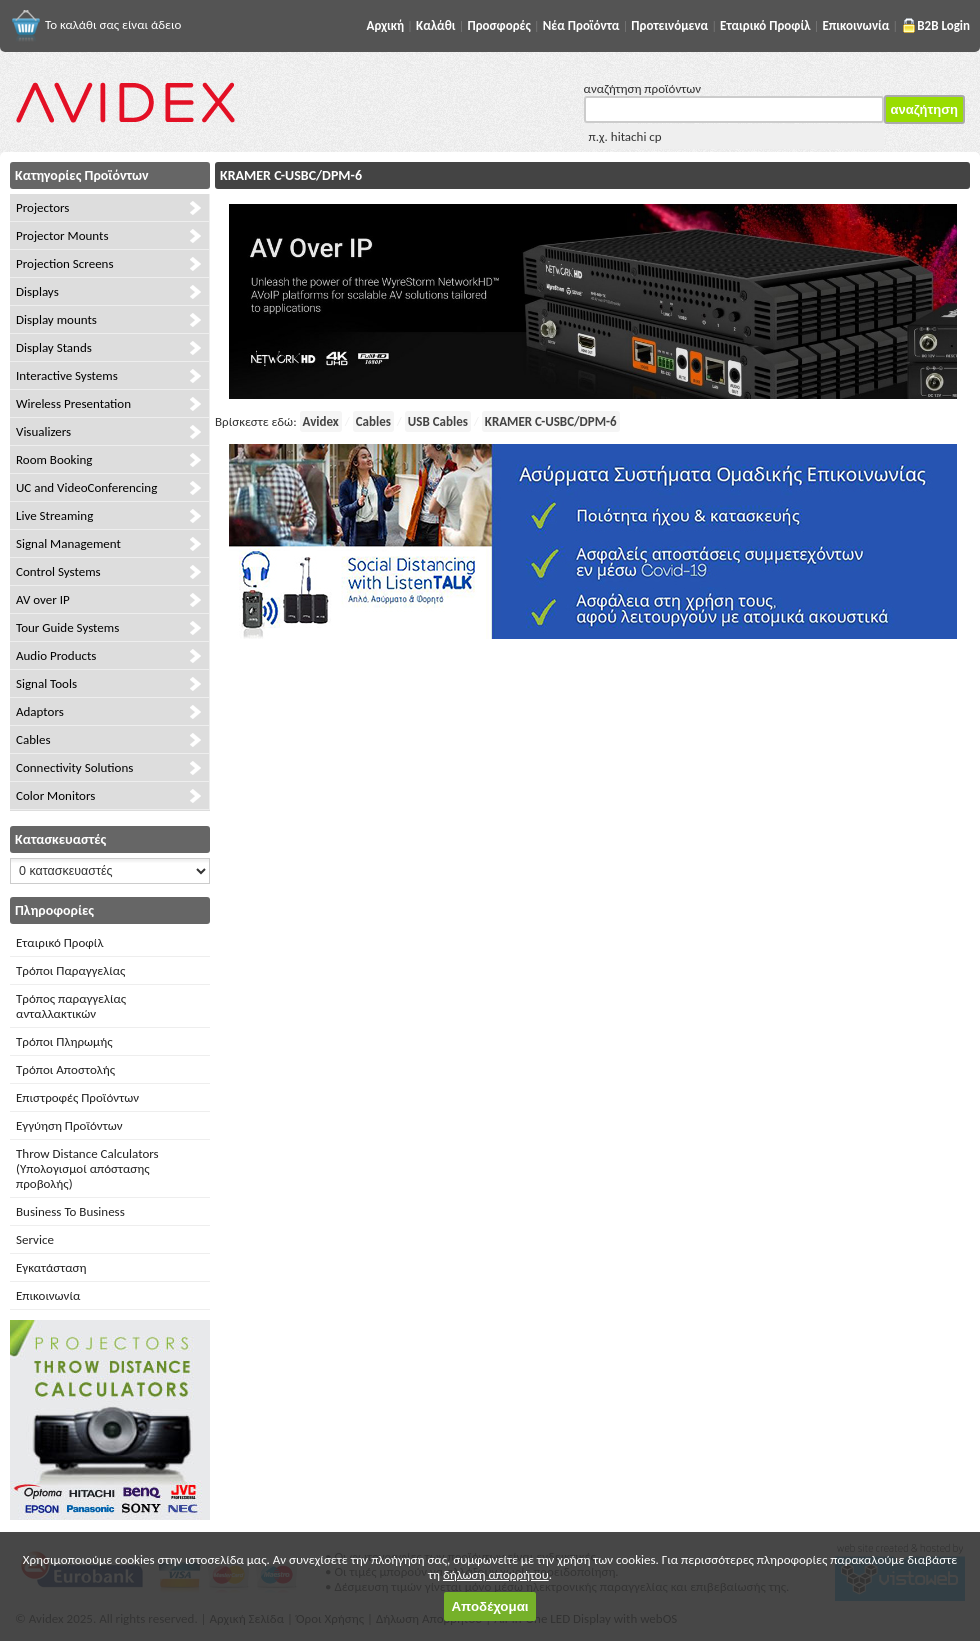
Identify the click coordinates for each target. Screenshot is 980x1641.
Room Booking (54, 459)
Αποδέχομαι (489, 1606)
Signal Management (68, 543)
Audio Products (56, 655)
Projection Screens (65, 263)
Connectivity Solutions (74, 767)
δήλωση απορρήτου (496, 1574)
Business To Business (70, 1211)
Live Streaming (54, 515)
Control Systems (58, 571)
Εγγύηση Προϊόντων (69, 1125)
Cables (33, 739)
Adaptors (40, 711)
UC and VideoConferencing (86, 487)
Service (35, 1239)
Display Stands (54, 347)
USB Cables (438, 421)
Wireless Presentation (73, 403)
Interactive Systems (67, 375)
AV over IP (43, 599)
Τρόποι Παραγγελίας (70, 970)
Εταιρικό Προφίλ (59, 942)
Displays (37, 291)
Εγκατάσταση (51, 1267)
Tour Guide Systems (67, 627)
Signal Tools (46, 683)
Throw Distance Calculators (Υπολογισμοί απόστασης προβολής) (87, 1168)
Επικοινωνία (48, 1295)
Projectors (42, 207)
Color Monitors (55, 795)
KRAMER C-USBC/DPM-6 (551, 421)
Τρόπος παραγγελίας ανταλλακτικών (71, 1006)
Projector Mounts (62, 235)
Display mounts (56, 319)
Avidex (321, 421)
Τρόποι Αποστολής (65, 1069)
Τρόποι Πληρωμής (64, 1041)
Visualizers (43, 431)
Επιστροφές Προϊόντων (77, 1097)
